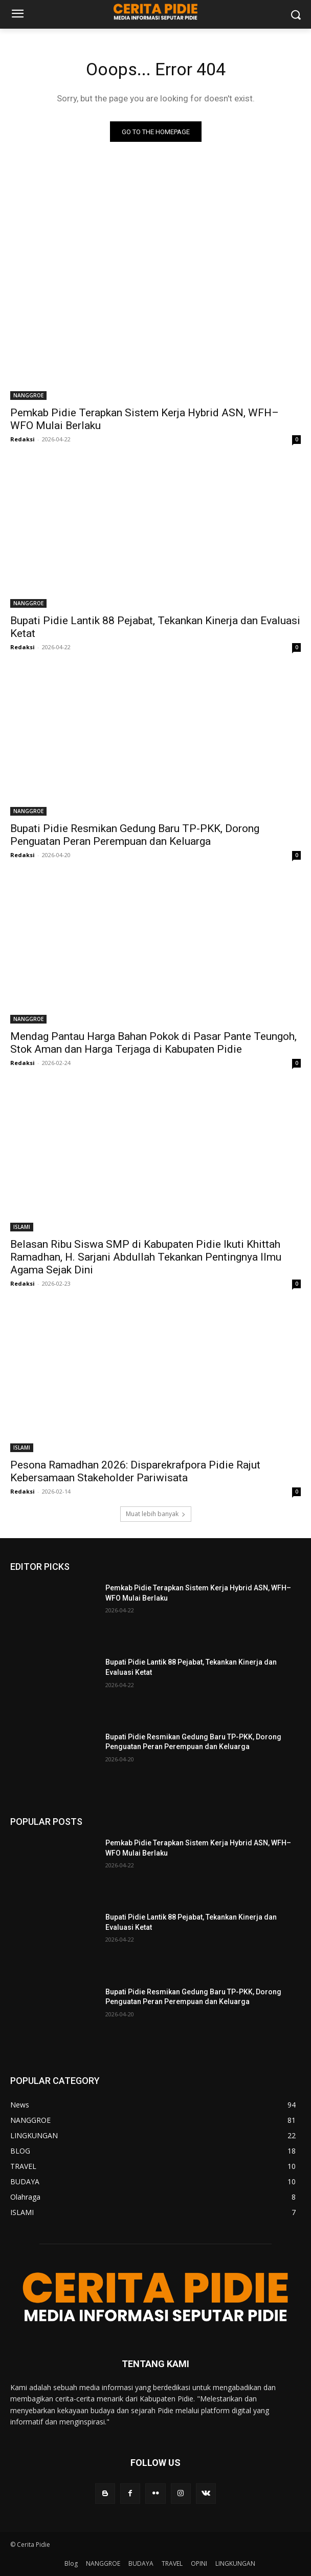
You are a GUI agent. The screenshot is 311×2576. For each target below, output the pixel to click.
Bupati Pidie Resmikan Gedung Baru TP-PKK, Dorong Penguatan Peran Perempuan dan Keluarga (134, 834)
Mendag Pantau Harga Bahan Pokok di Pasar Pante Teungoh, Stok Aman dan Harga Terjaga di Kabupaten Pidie (153, 1042)
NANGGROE (28, 395)
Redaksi (22, 439)
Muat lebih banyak (156, 1513)
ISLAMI (21, 1226)
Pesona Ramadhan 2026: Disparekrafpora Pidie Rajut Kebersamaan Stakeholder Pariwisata (135, 1471)
